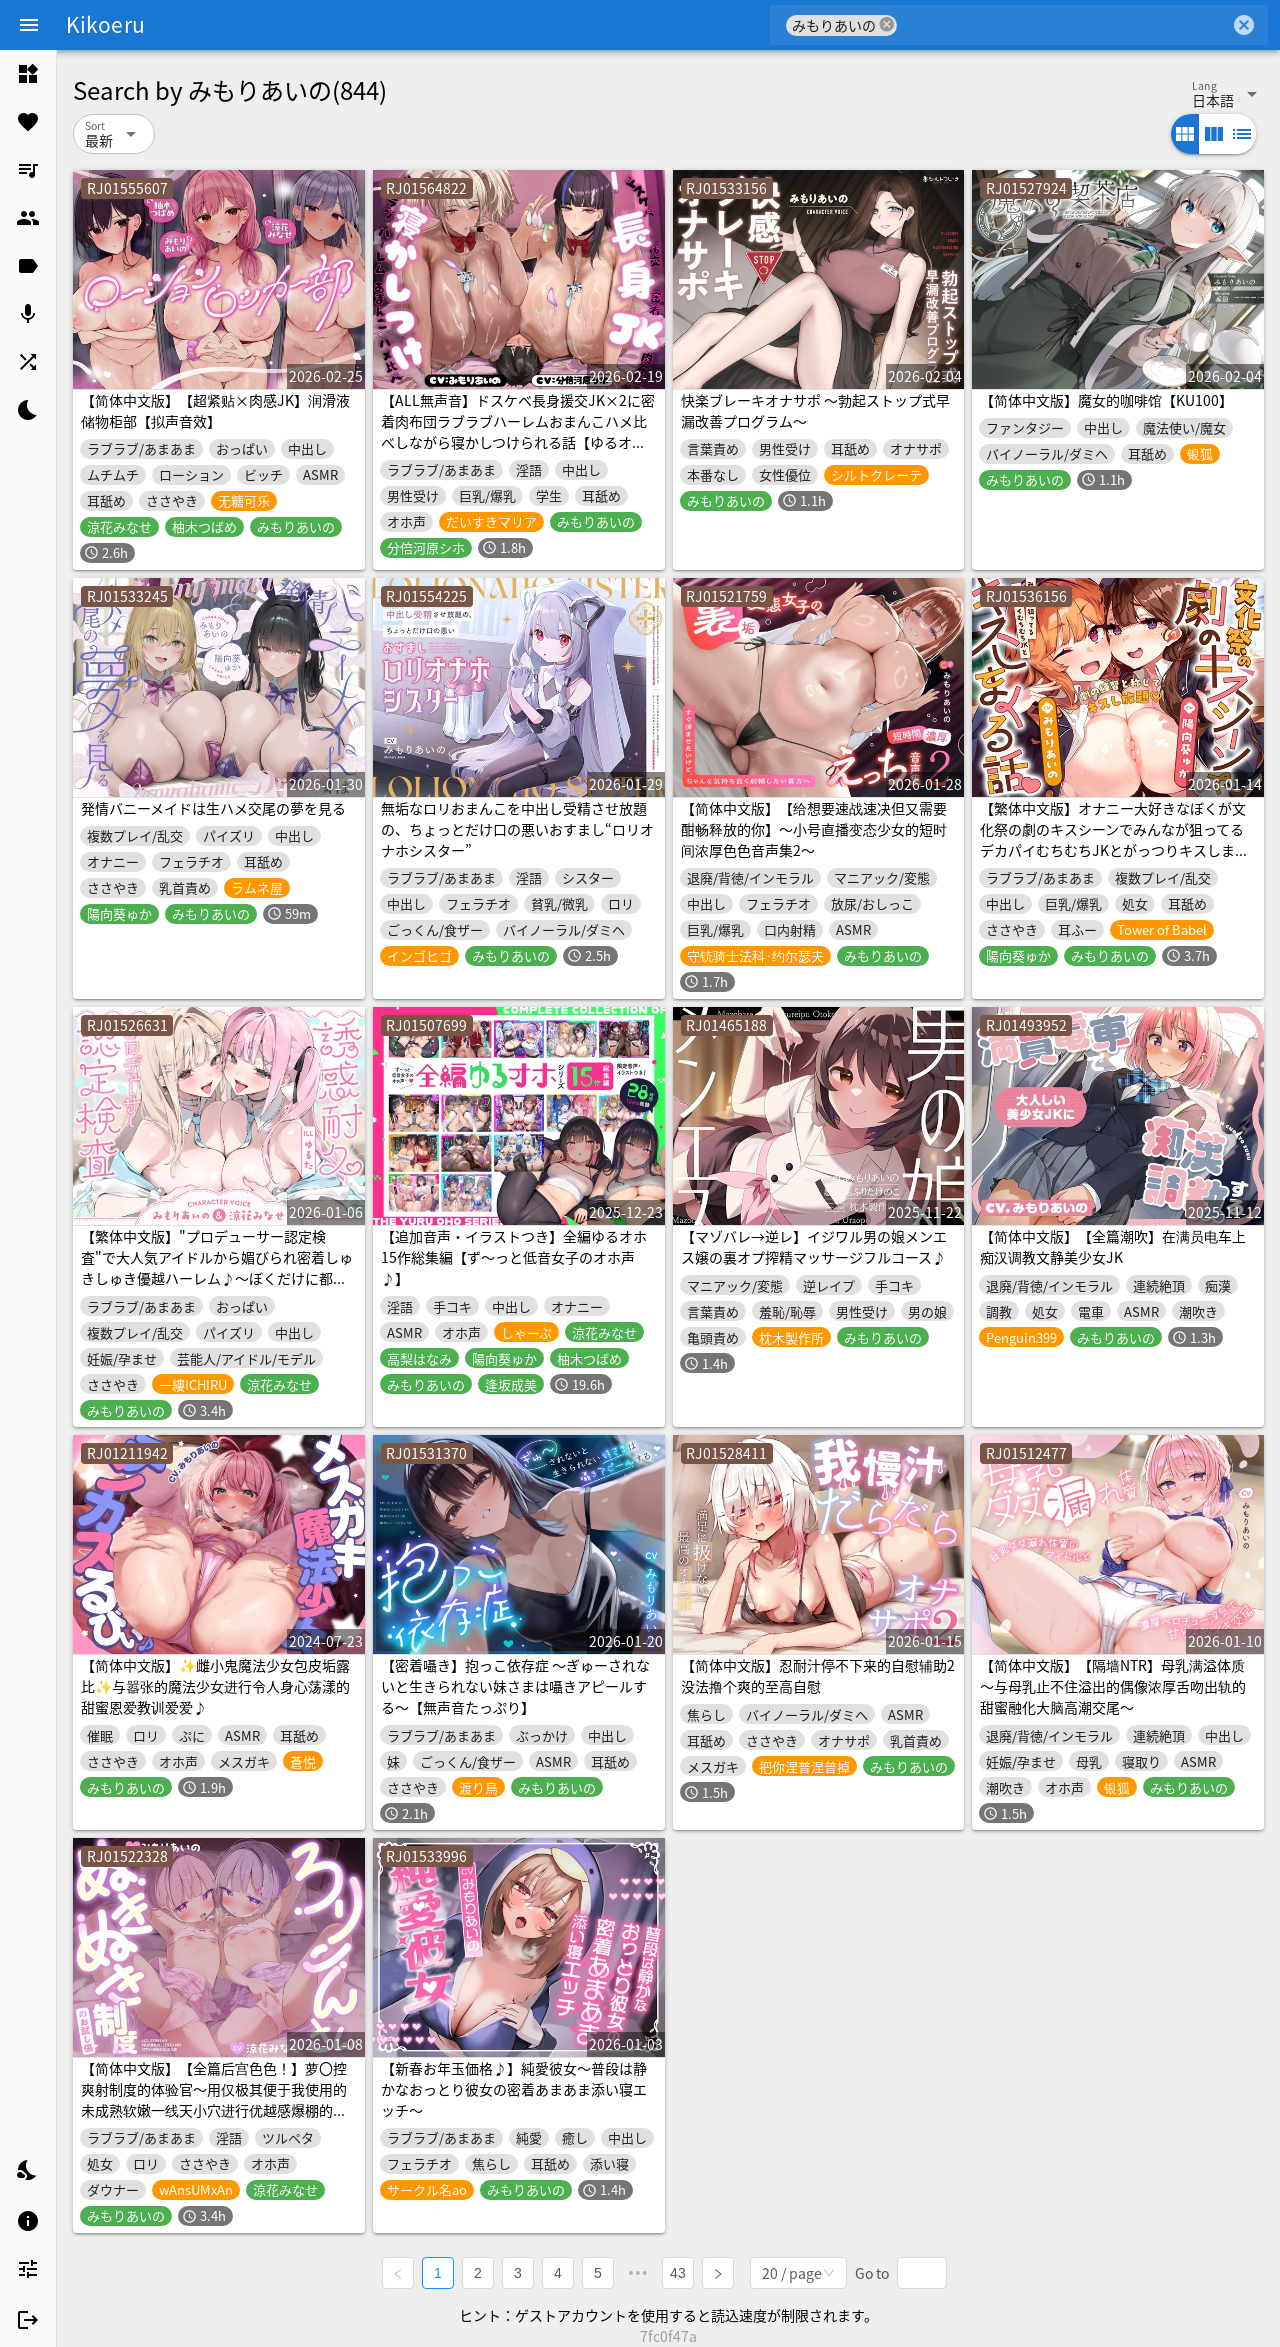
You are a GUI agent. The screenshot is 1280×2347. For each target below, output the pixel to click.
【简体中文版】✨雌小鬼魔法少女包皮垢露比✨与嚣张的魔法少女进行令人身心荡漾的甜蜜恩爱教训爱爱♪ (215, 1686)
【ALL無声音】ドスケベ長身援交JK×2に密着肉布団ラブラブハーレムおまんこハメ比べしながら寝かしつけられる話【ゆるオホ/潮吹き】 (518, 431)
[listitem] (28, 74)
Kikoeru (105, 24)
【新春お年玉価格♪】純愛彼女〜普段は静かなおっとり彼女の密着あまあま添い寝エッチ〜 (514, 2089)
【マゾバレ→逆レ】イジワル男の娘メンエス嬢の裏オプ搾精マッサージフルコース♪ (814, 1246)
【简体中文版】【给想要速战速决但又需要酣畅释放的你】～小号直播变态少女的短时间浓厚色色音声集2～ (814, 829)
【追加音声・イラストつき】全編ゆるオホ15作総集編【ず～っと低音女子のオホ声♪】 (514, 1257)
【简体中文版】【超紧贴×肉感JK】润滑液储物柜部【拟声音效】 (215, 410)
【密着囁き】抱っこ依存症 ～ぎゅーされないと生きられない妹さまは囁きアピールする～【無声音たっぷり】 (515, 1686)
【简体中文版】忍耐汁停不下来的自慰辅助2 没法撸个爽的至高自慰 (818, 1675)
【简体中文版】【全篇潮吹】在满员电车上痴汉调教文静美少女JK (1113, 1246)
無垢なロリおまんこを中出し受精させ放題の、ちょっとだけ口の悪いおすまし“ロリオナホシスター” (517, 829)
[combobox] (1063, 25)
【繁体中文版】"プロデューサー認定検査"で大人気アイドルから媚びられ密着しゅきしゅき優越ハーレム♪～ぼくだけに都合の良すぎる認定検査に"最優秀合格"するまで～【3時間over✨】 (217, 1278)
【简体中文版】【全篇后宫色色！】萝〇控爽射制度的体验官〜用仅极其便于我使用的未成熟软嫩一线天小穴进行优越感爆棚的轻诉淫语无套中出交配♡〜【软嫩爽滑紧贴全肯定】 (214, 2110)
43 (678, 2273)
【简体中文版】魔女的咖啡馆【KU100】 (1106, 400)
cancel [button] (887, 24)
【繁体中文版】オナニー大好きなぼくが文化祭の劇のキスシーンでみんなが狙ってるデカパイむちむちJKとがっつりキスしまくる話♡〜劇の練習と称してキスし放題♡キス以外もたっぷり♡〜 (1114, 850)
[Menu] (29, 25)
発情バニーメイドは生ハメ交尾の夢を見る (213, 808)
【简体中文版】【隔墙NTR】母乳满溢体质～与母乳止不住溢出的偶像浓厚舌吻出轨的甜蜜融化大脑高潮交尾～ (1113, 1686)
